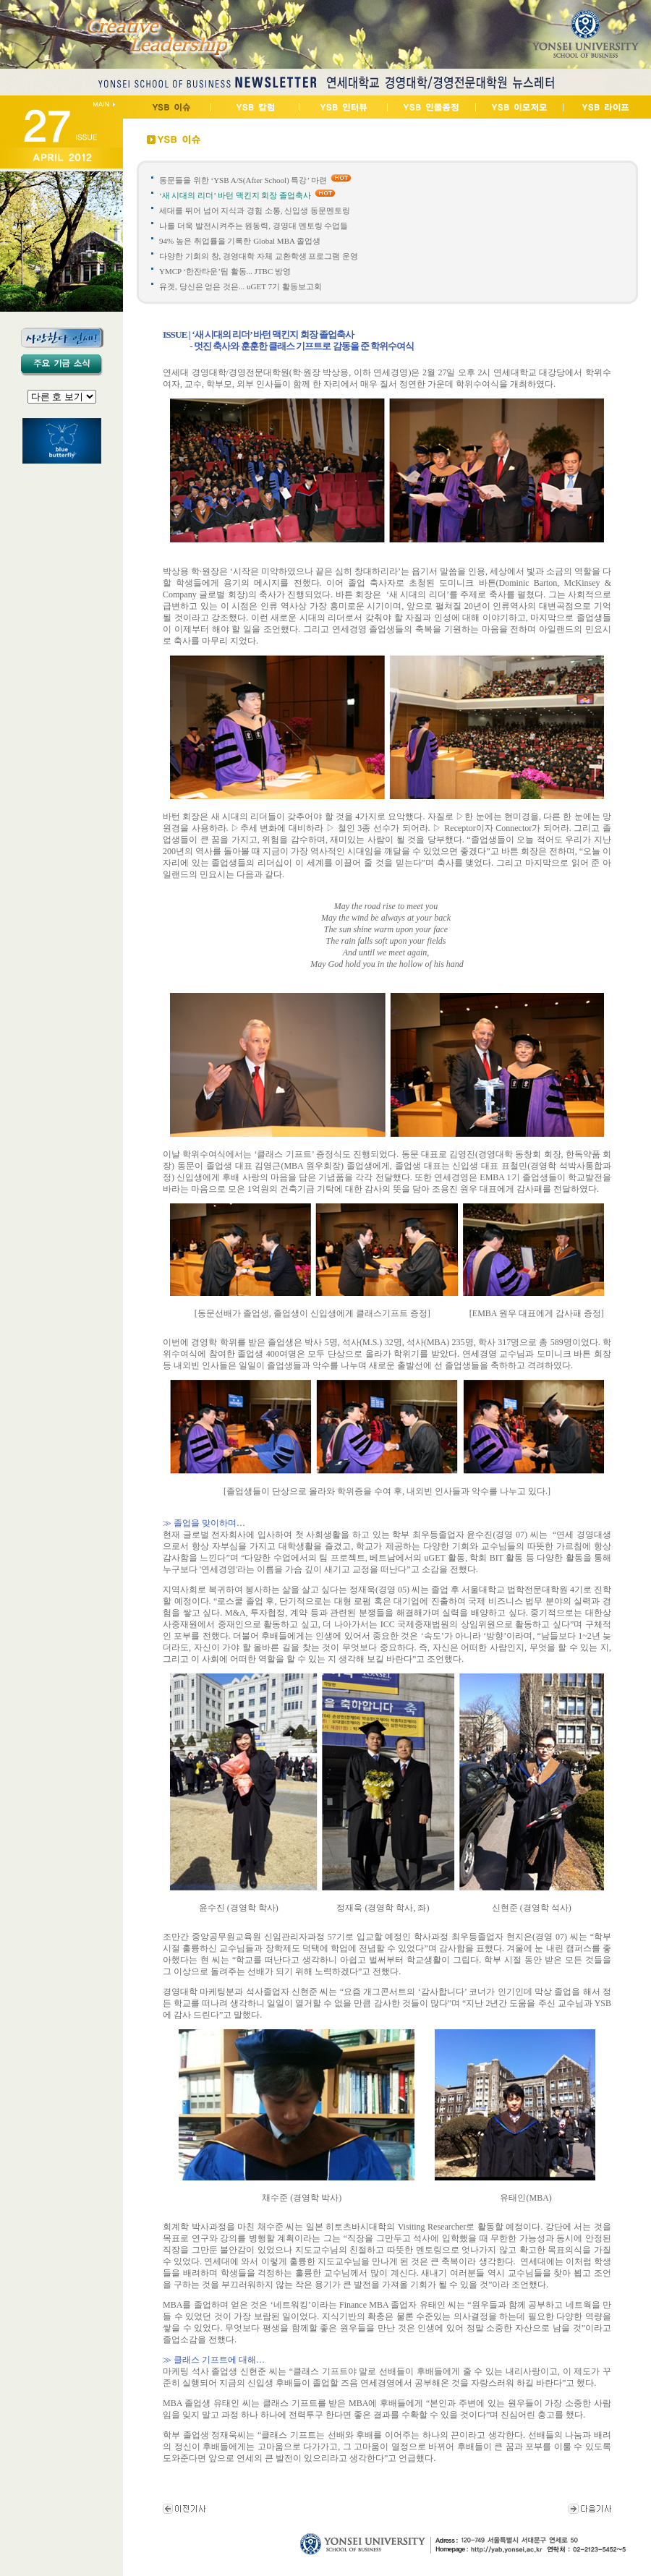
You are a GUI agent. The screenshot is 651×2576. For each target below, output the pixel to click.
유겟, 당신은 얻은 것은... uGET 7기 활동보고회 (240, 286)
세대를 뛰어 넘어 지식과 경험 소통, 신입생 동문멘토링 (254, 210)
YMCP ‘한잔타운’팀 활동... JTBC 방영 (226, 271)
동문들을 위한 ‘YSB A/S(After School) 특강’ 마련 (243, 180)
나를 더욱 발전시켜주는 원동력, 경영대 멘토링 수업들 (253, 225)
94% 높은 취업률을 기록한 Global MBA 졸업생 (239, 240)
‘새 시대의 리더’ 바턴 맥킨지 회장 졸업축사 (235, 195)
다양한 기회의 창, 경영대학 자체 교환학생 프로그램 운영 (259, 256)
